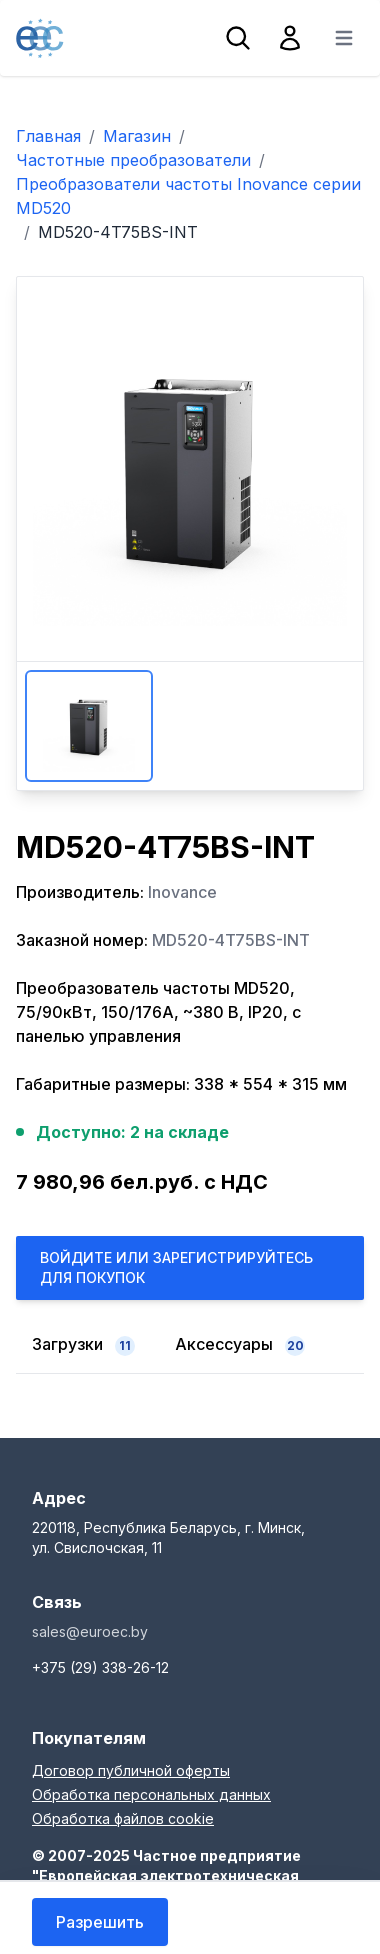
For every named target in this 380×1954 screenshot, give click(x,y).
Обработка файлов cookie (123, 1818)
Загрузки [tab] (83, 1345)
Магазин (137, 136)
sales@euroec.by (90, 1631)
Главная (48, 136)
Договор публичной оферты (131, 1770)
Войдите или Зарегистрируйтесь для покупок (176, 1267)
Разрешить (100, 1922)
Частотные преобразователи (133, 160)
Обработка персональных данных (151, 1794)
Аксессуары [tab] (240, 1345)
